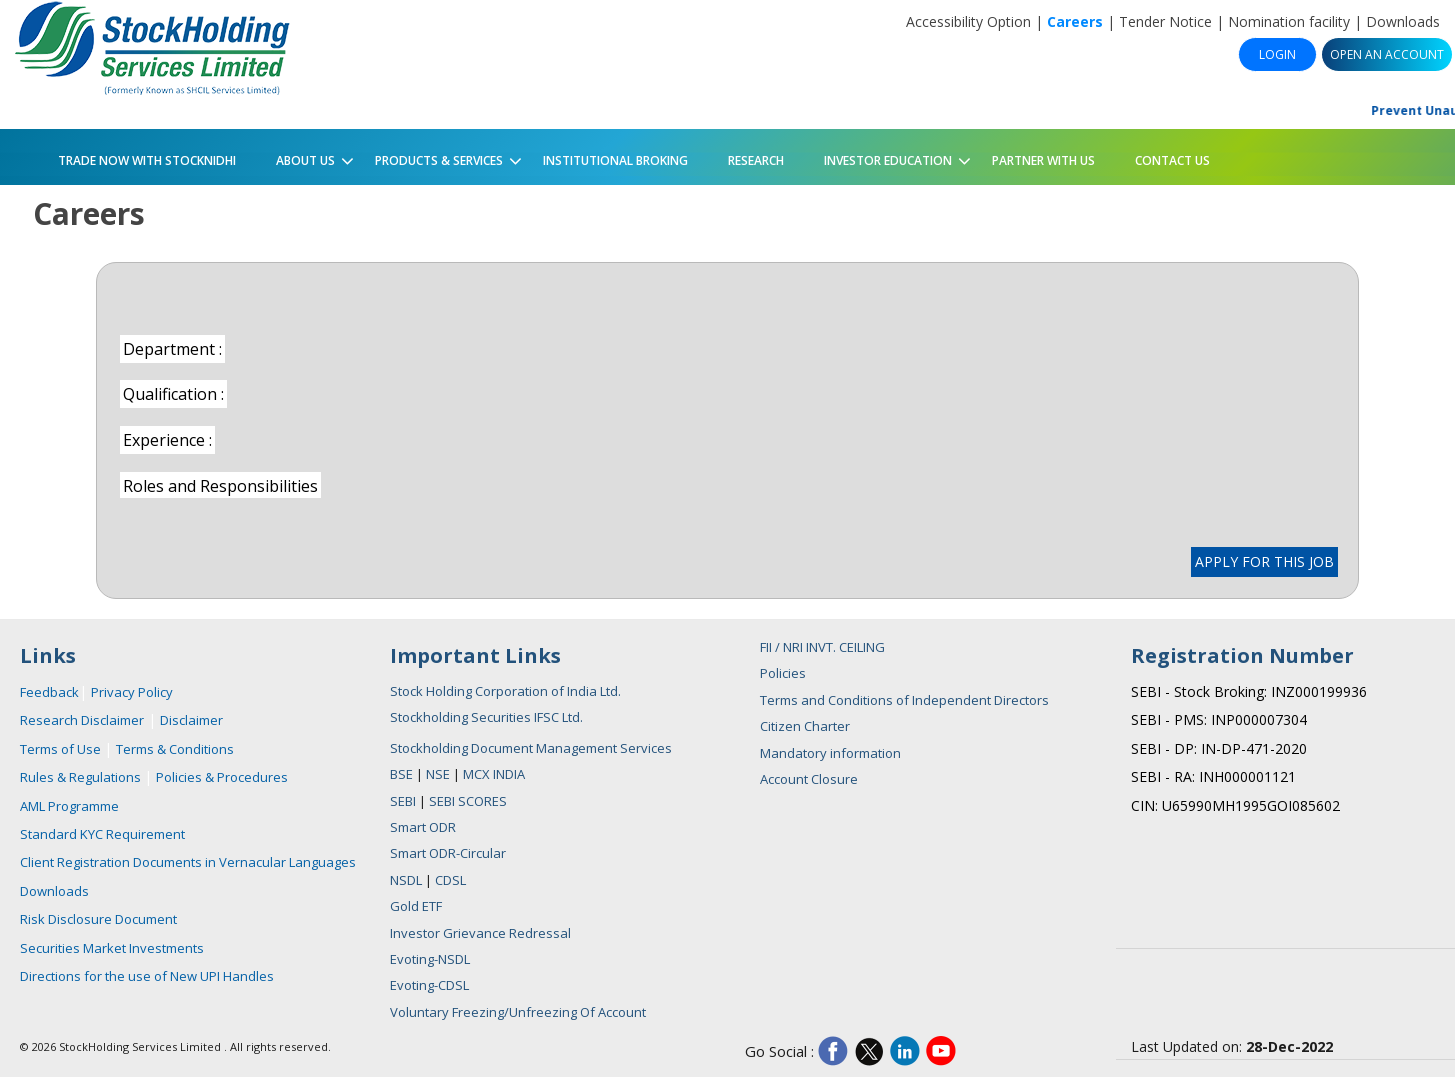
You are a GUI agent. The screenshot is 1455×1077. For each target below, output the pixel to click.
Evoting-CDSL (429, 985)
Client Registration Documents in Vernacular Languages (188, 862)
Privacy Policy (132, 692)
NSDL (406, 880)
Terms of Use (62, 749)
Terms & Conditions (175, 749)
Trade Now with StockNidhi (145, 160)
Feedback (49, 692)
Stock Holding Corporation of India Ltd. (505, 691)
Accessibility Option (968, 21)
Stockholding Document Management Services (531, 748)
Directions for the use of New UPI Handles (147, 976)
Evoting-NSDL (430, 959)
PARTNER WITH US (1043, 160)
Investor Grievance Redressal (480, 933)
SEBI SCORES (468, 801)
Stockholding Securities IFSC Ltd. (486, 717)
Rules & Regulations (82, 777)
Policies (783, 673)
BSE (403, 774)
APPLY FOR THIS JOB (1264, 561)
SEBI (404, 801)
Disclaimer (191, 720)
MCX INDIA (494, 774)
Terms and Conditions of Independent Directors (904, 700)
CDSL (450, 880)
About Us (301, 157)
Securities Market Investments (112, 948)
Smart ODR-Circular (448, 853)
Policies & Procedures (222, 777)
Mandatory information (830, 753)
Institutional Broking (615, 160)
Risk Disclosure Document (98, 919)
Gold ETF (416, 906)
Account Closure (809, 779)
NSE (439, 774)
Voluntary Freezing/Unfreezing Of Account (518, 1012)
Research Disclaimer (82, 720)
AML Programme (69, 806)
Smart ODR (423, 827)
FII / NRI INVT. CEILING (822, 647)
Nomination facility (1289, 21)
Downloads (1403, 21)
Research (756, 160)
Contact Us (1172, 160)
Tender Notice (1165, 21)
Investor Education (883, 157)
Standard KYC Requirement (102, 834)
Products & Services (434, 157)
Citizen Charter (805, 726)
